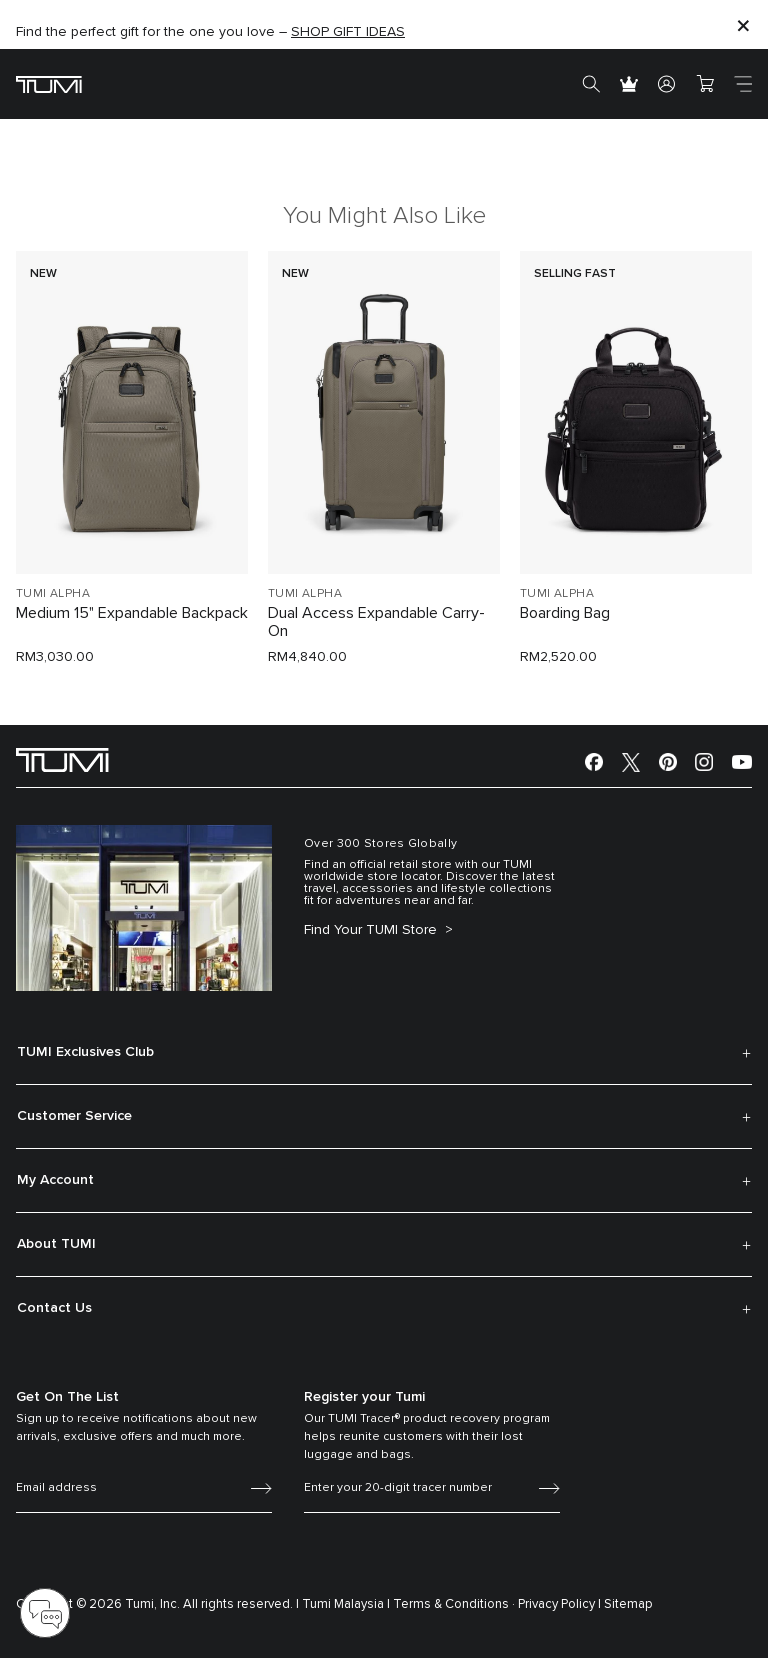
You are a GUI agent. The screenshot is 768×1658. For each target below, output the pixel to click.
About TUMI (56, 1244)
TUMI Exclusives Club (85, 1052)
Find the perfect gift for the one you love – (210, 32)
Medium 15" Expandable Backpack (132, 613)
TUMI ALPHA (53, 594)
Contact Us (54, 1308)
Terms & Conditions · (454, 1604)
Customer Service (74, 1116)
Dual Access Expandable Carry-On (376, 622)
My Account (55, 1180)
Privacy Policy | (559, 1604)
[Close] (743, 24)
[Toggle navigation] (743, 84)
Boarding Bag (565, 613)
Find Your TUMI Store (372, 930)
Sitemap (628, 1604)
